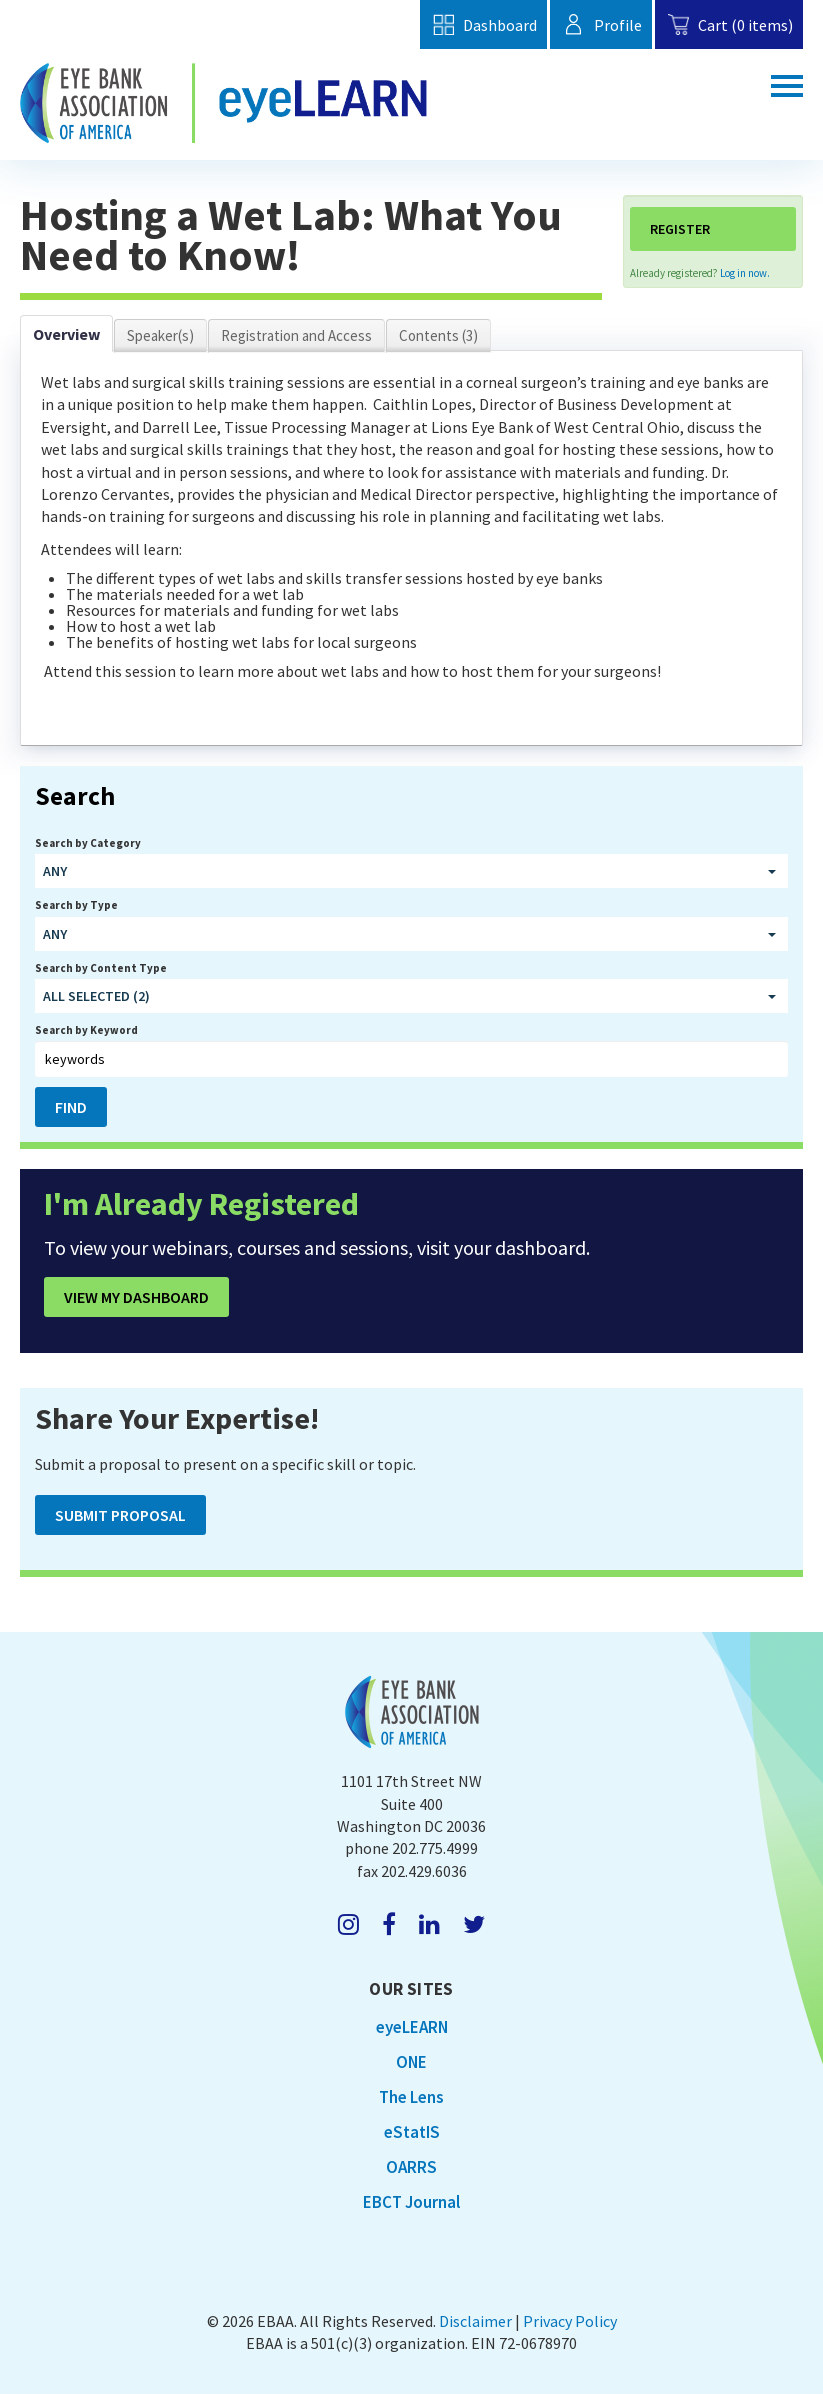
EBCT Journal (411, 2202)
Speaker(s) (160, 335)
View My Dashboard (136, 1297)
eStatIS (412, 2132)
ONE (411, 2062)
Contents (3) (438, 335)
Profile (600, 24)
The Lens (411, 2097)
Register (680, 229)
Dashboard (483, 24)
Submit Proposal (120, 1515)
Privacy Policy (570, 2321)
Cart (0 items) (729, 24)
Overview (66, 334)
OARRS (411, 2167)
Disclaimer (475, 2321)
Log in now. (745, 273)
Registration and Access (296, 335)
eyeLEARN (412, 2027)
